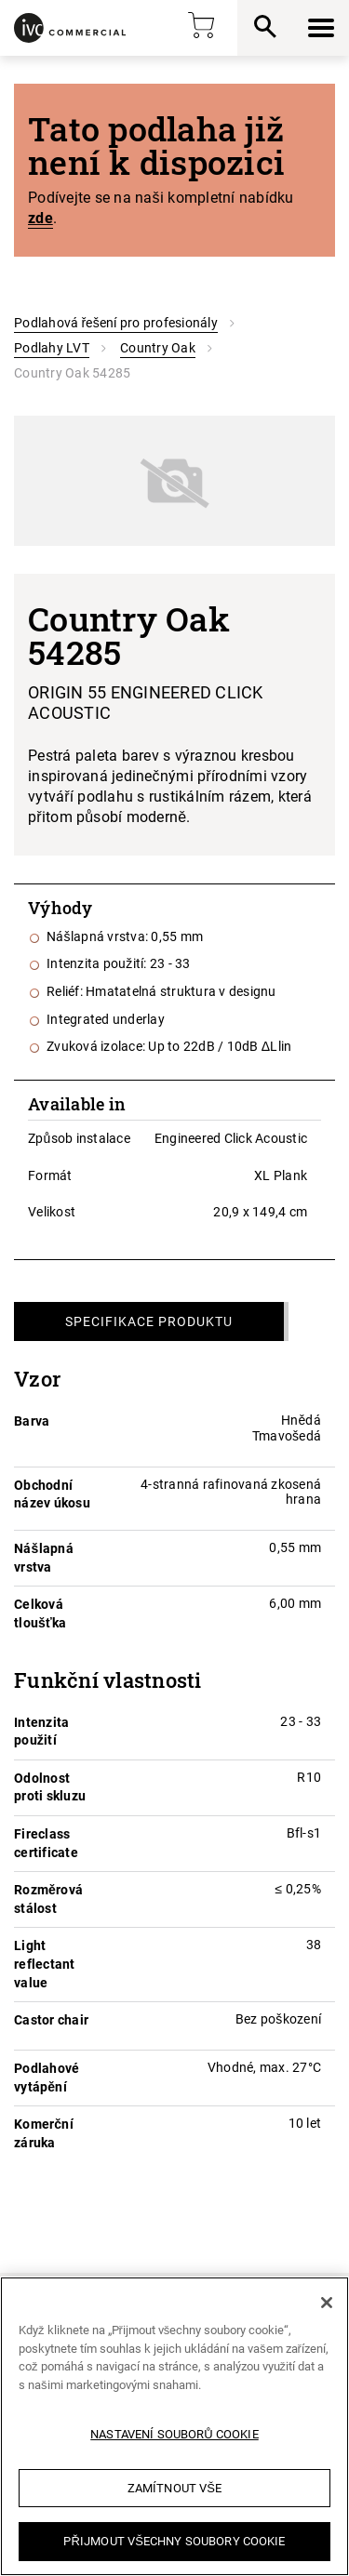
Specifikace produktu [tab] (149, 1321)
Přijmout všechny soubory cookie (174, 2541)
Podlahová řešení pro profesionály (116, 322)
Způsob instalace (79, 1138)
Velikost (51, 1211)
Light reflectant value (44, 1963)
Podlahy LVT (51, 347)
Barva (31, 1421)
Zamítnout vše (174, 2488)
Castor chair (51, 2019)
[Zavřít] (326, 2302)
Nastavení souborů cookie (174, 2434)
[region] (174, 2426)
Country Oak (157, 347)
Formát (50, 1175)
